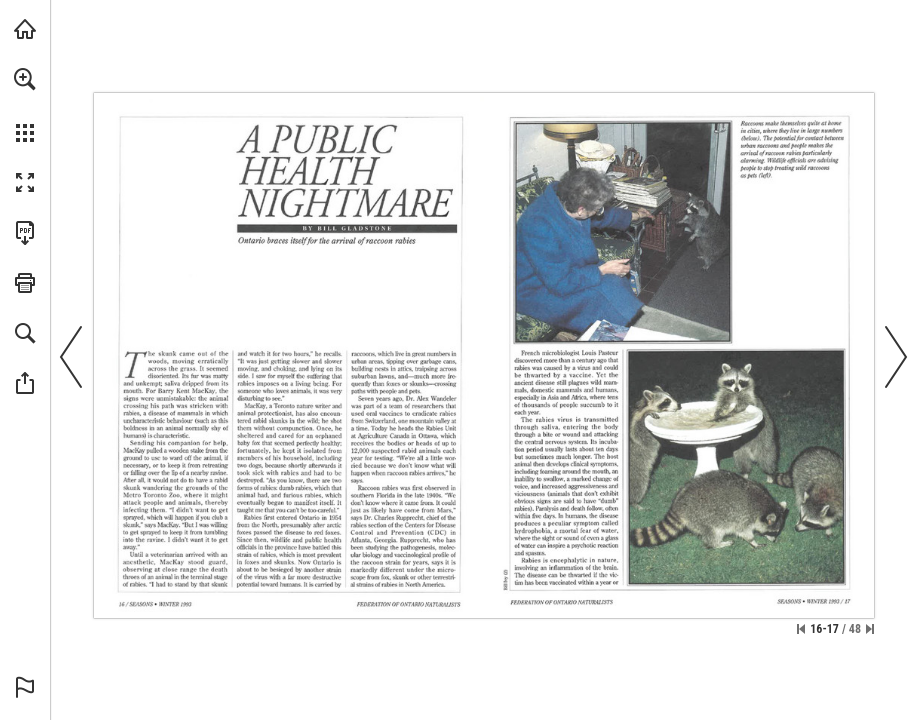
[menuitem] (25, 105)
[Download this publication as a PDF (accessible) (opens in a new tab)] (25, 233)
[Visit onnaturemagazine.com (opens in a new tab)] (25, 29)
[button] (25, 79)
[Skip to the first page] (801, 629)
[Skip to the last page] (870, 629)
